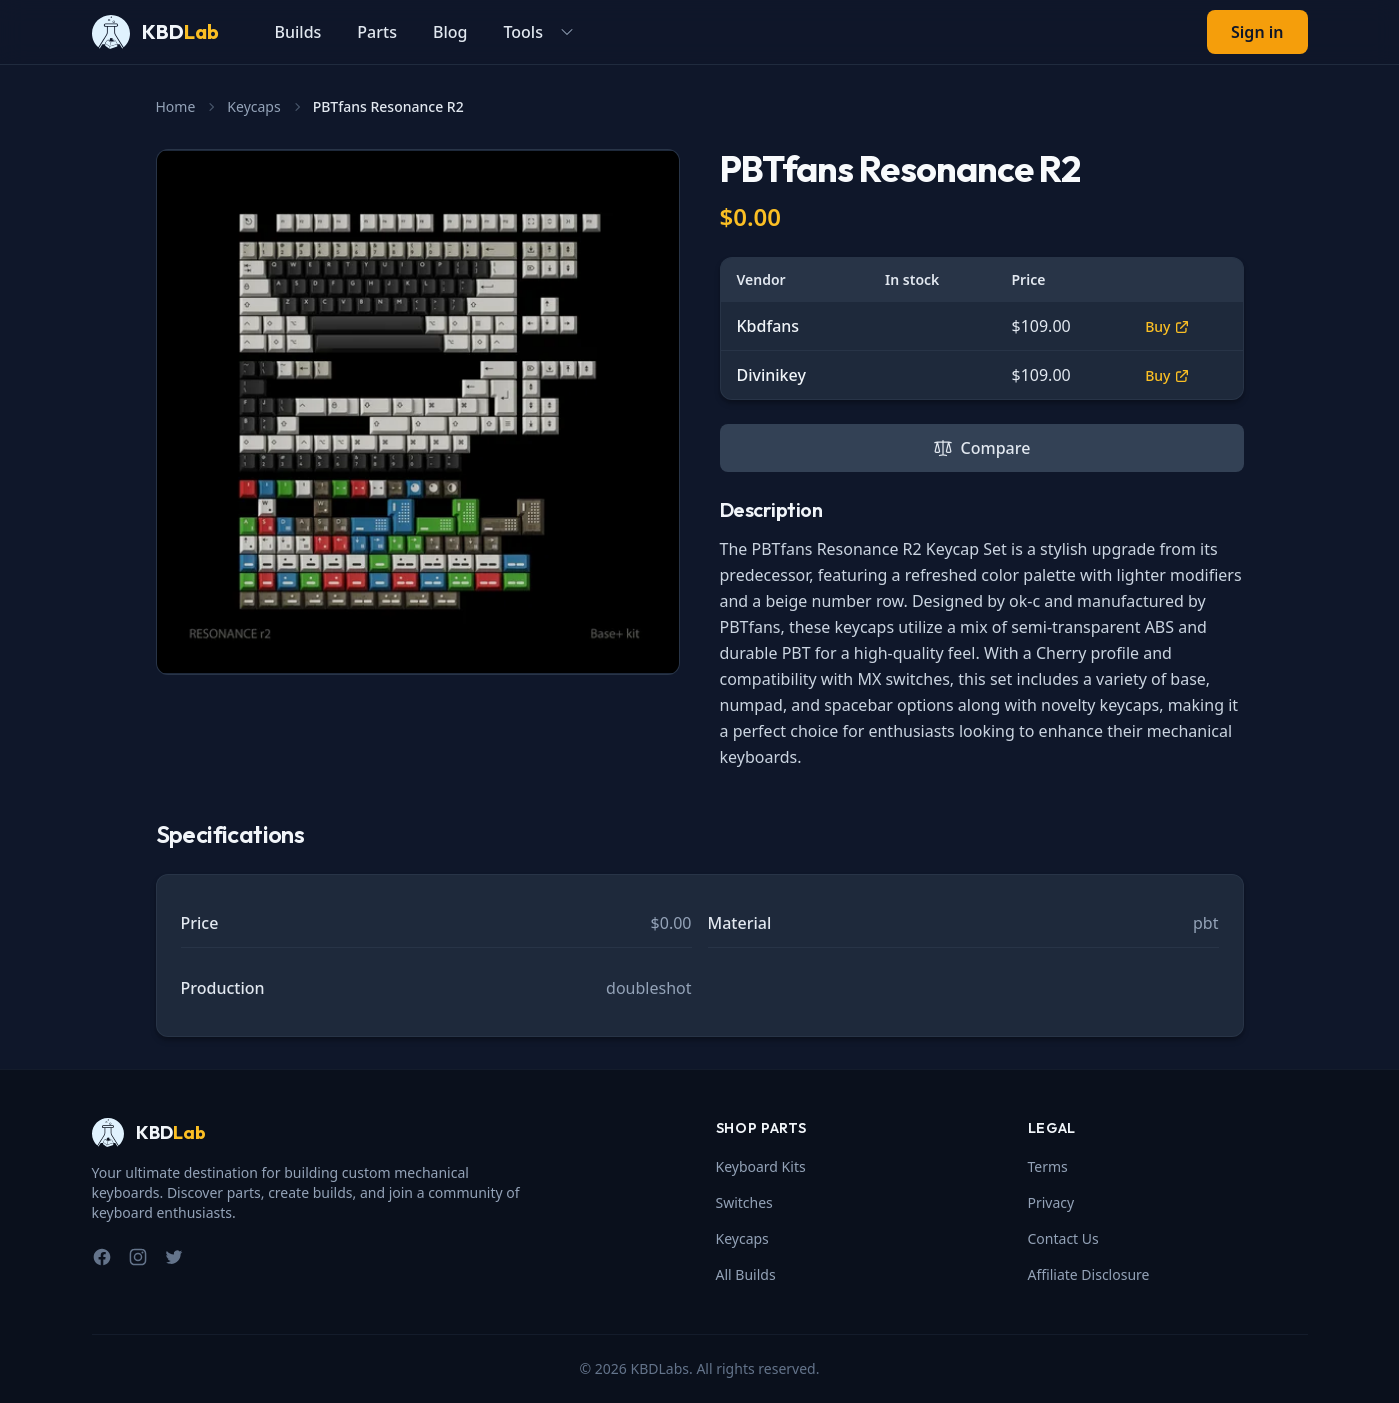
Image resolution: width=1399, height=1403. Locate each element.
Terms (1048, 1166)
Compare (982, 448)
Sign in (1257, 32)
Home (176, 106)
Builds (298, 32)
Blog (450, 32)
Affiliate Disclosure (1089, 1274)
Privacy (1051, 1202)
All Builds (746, 1274)
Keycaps (253, 106)
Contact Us (1063, 1238)
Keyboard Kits (761, 1166)
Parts (377, 32)
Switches (744, 1202)
